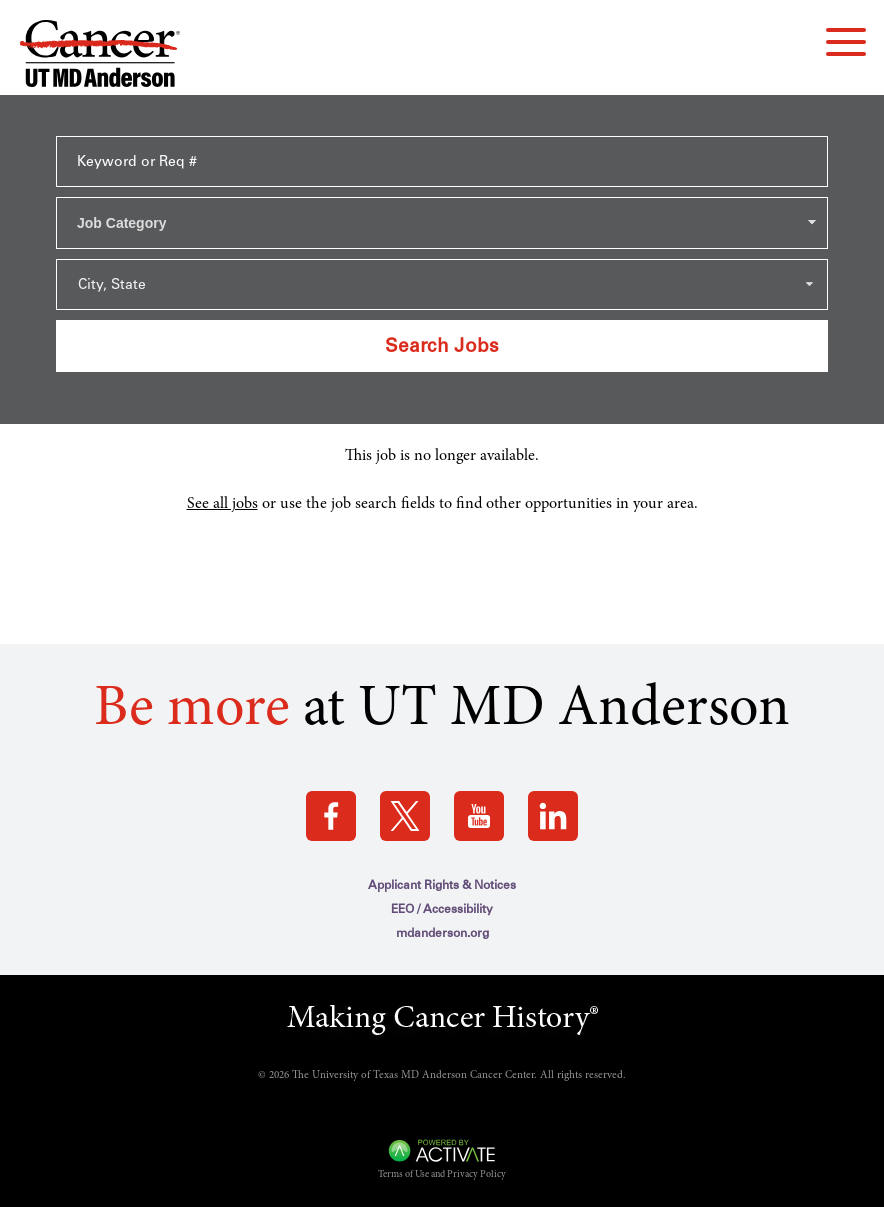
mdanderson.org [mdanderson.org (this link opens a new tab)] (442, 933)
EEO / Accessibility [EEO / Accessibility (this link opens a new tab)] (442, 909)
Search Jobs (442, 345)
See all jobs (222, 504)
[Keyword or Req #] (442, 161)
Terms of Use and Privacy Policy (442, 1175)
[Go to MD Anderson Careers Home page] (100, 57)
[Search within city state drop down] (442, 284)
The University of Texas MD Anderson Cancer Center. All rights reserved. (459, 1075)
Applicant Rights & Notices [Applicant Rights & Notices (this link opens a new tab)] (442, 885)
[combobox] (442, 223)
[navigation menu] (846, 42)
